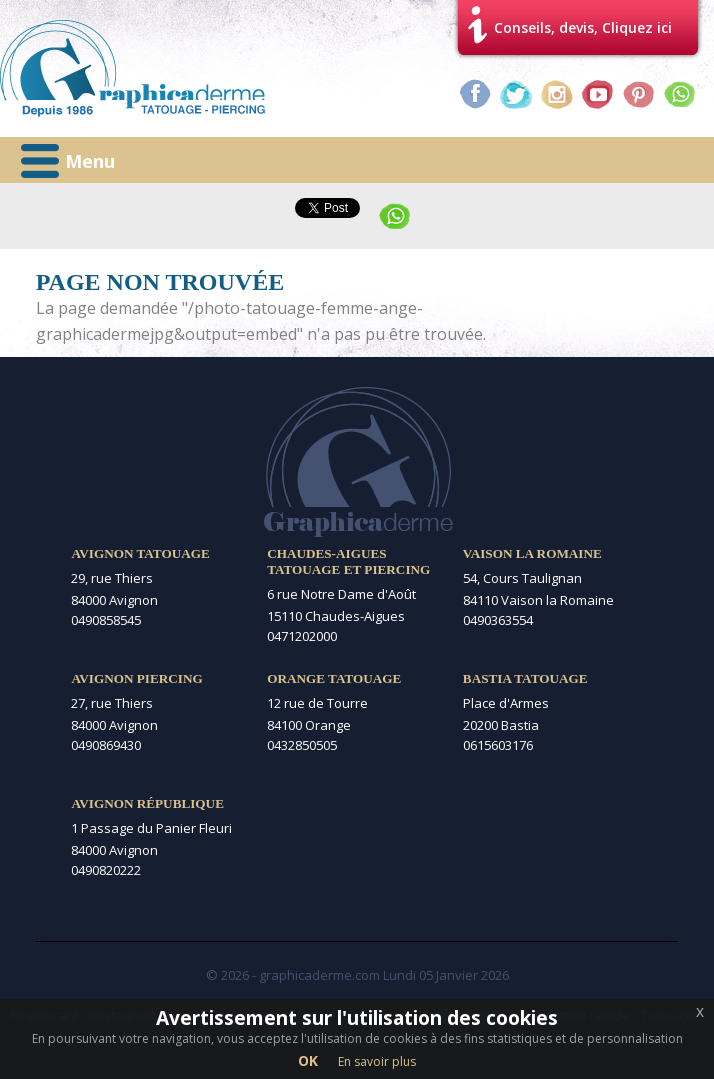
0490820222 (106, 870)
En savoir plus (377, 1061)
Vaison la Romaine (532, 553)
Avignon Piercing (136, 678)
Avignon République (147, 803)
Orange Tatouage (334, 678)
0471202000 (302, 636)
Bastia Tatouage (525, 678)
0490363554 (498, 620)
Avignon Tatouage (140, 553)
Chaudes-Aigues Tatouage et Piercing (348, 561)
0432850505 (302, 745)
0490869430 (106, 745)
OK (308, 1060)
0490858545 (106, 620)
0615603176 (498, 745)
